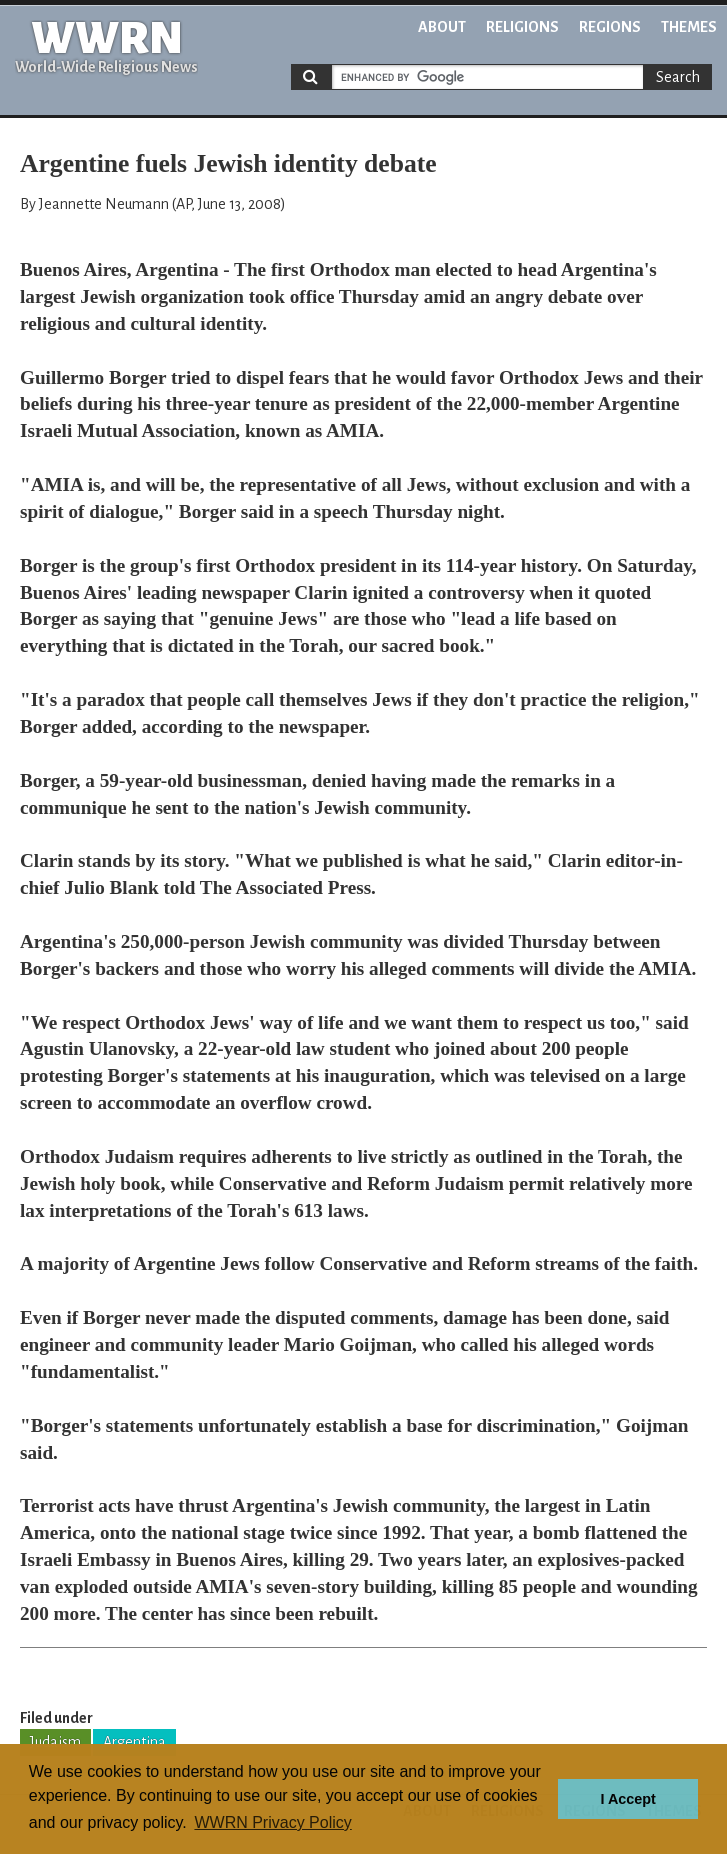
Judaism (55, 1742)
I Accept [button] (627, 1799)
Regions (610, 27)
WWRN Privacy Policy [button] (272, 1822)
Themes (689, 27)
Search (678, 77)
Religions (522, 27)
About (442, 27)
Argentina (134, 1742)
